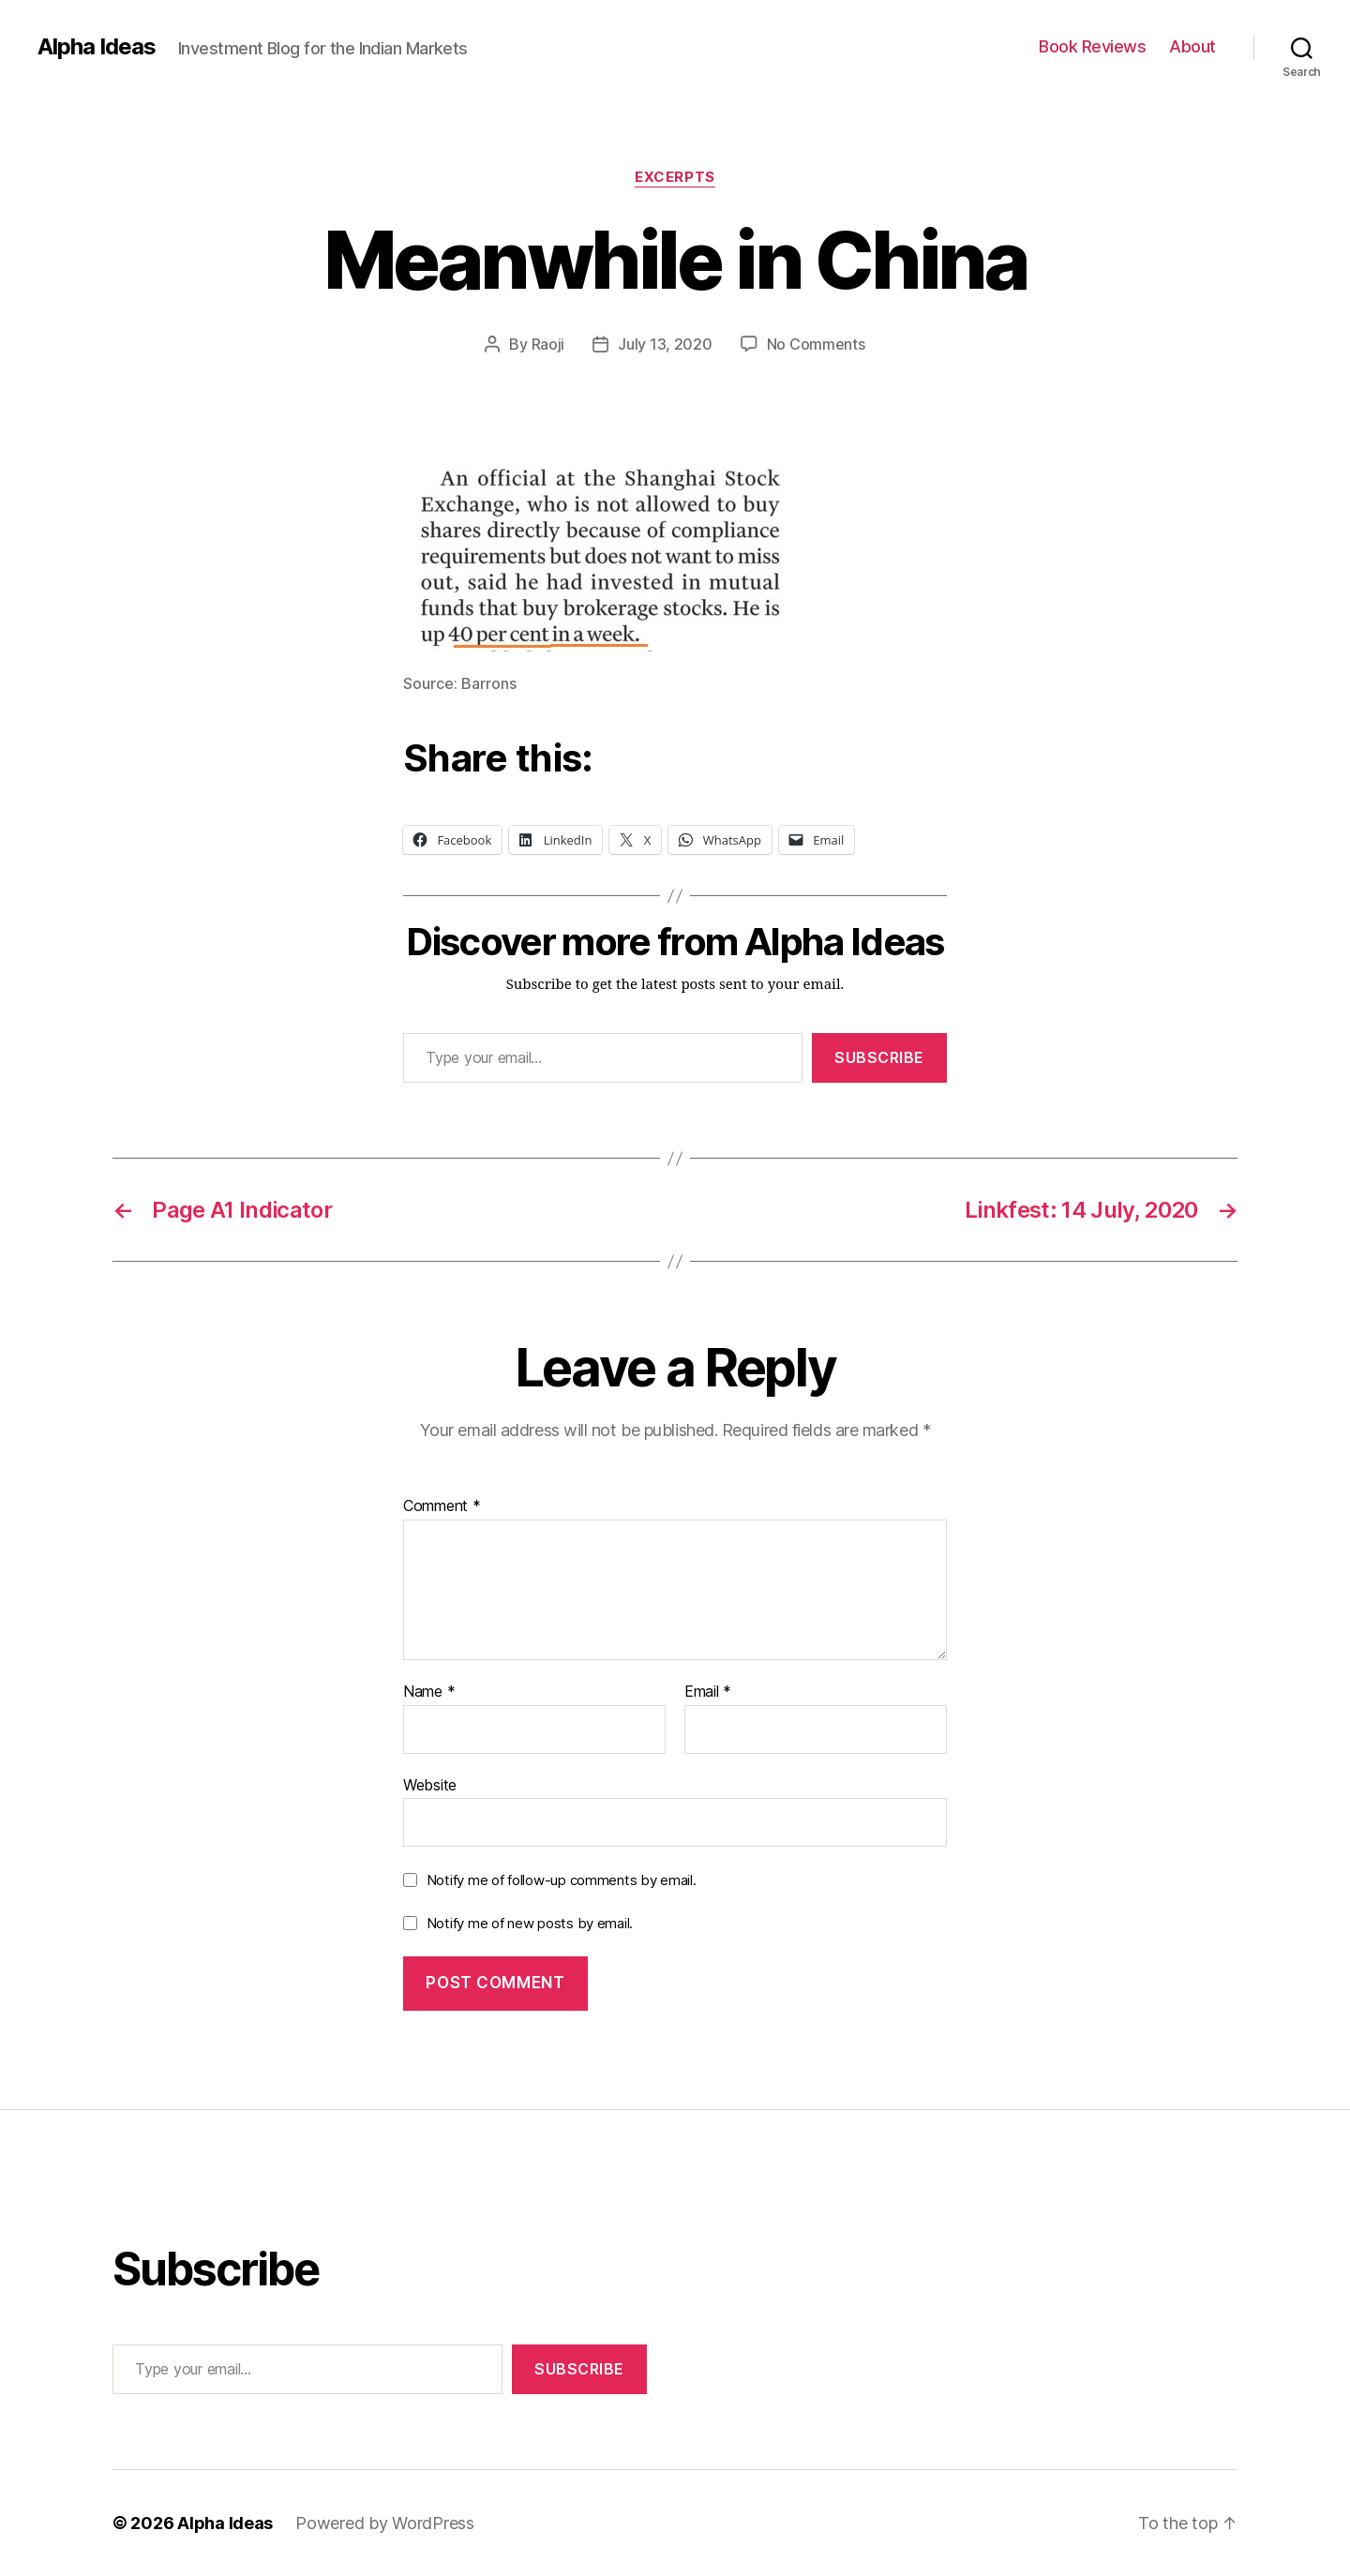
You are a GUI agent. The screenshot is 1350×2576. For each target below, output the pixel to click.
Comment (442, 1506)
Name (429, 1692)
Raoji (548, 344)
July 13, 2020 (665, 344)
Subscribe (879, 1057)
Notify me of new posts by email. (530, 1923)
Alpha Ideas (97, 47)
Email (707, 1692)
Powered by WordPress (384, 2523)
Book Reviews (1092, 46)
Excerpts (674, 177)
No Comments (816, 344)
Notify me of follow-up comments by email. (562, 1880)
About (1192, 46)
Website (430, 1784)
